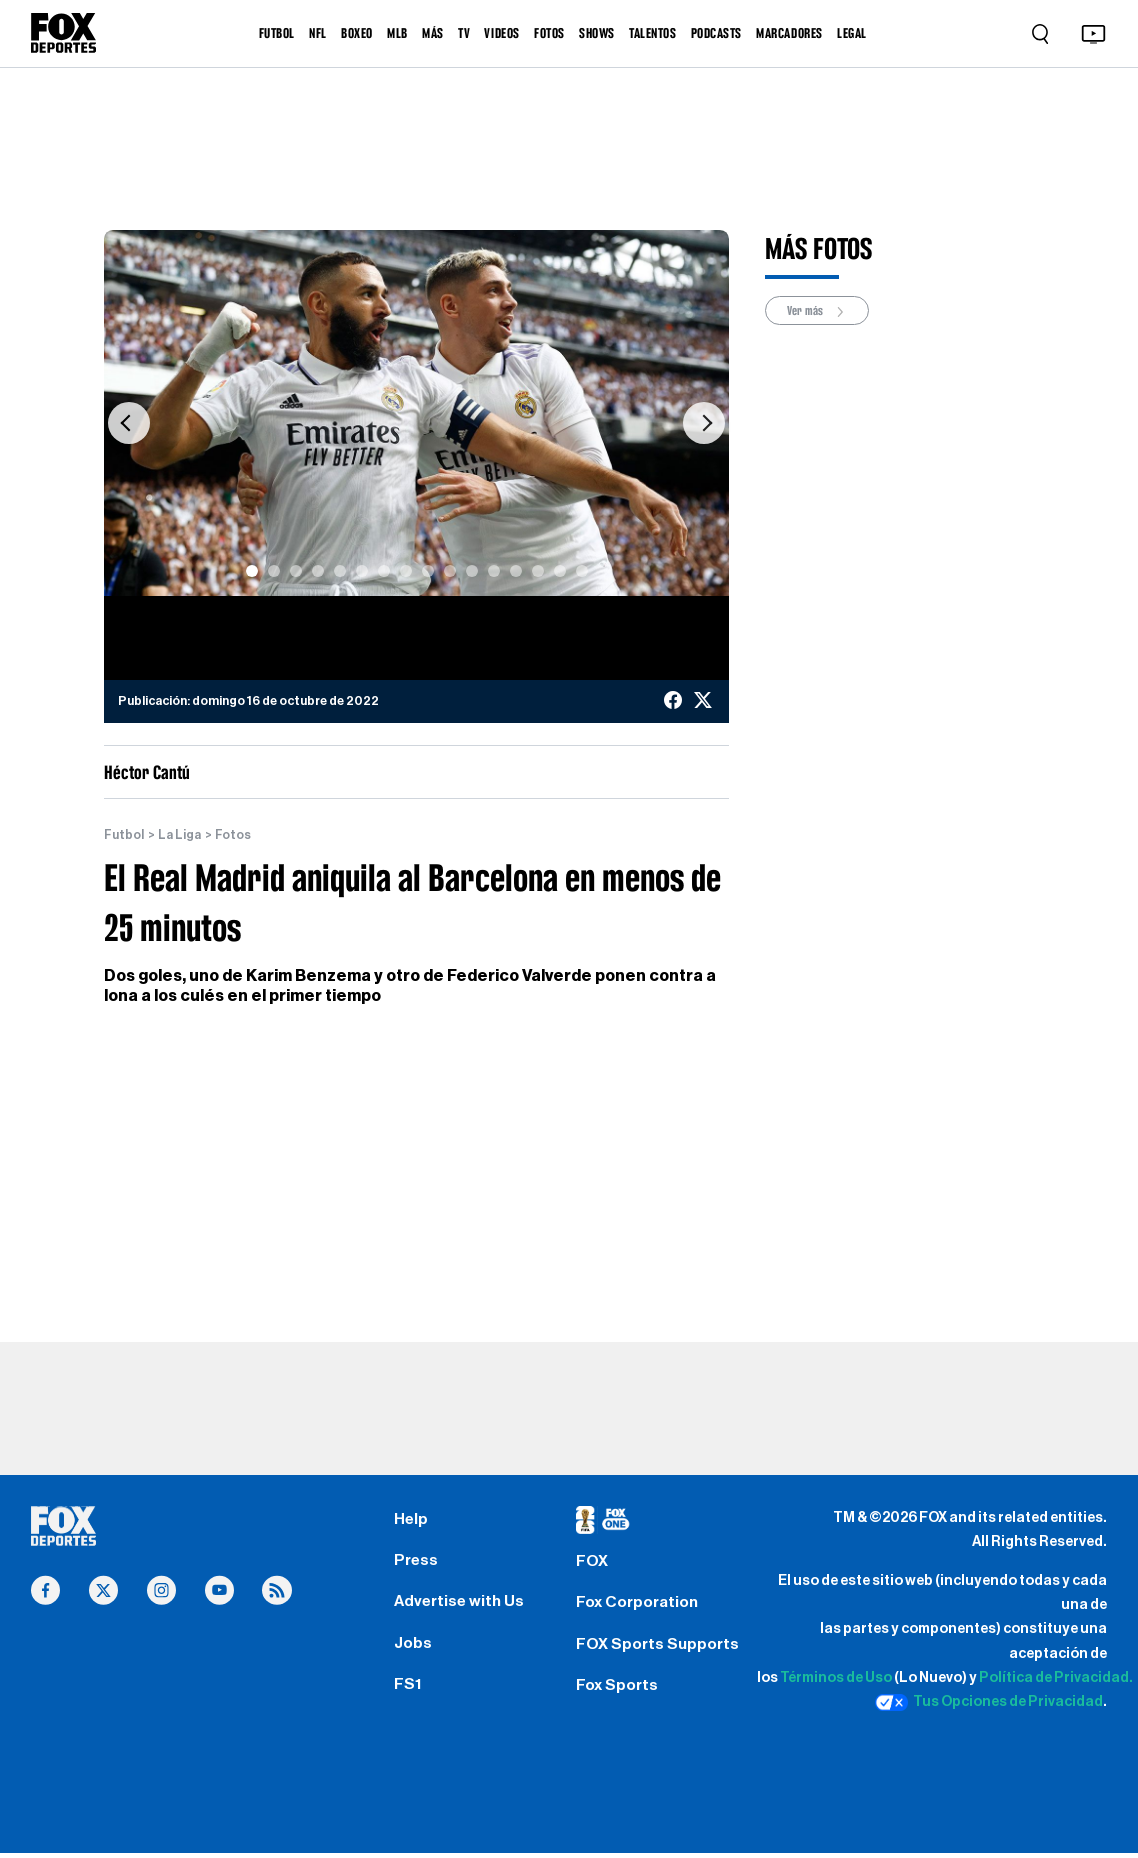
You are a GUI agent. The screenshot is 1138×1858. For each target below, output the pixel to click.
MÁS (433, 33)
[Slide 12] (494, 571)
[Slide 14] (538, 571)
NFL (318, 33)
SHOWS (597, 33)
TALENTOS (652, 33)
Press (416, 1563)
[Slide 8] (406, 571)
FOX (592, 1564)
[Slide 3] (296, 571)
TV (464, 33)
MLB (397, 33)
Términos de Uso (836, 1678)
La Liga (179, 835)
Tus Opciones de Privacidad (989, 1703)
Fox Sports (618, 1692)
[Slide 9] (428, 571)
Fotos (233, 835)
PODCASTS (716, 33)
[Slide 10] (450, 571)
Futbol (124, 835)
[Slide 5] (340, 571)
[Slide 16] (582, 571)
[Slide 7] (384, 571)
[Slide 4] (318, 571)
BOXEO (357, 33)
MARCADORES (789, 33)
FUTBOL (277, 33)
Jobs (413, 1648)
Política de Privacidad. (1056, 1678)
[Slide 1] (252, 571)
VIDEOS (501, 33)
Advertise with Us (460, 1606)
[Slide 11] (472, 571)
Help (411, 1520)
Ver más (817, 311)
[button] (129, 423)
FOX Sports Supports (658, 1649)
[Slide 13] (516, 571)
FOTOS (549, 33)
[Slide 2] (274, 571)
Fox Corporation (639, 1606)
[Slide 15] (560, 571)
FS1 (407, 1691)
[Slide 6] (362, 571)
